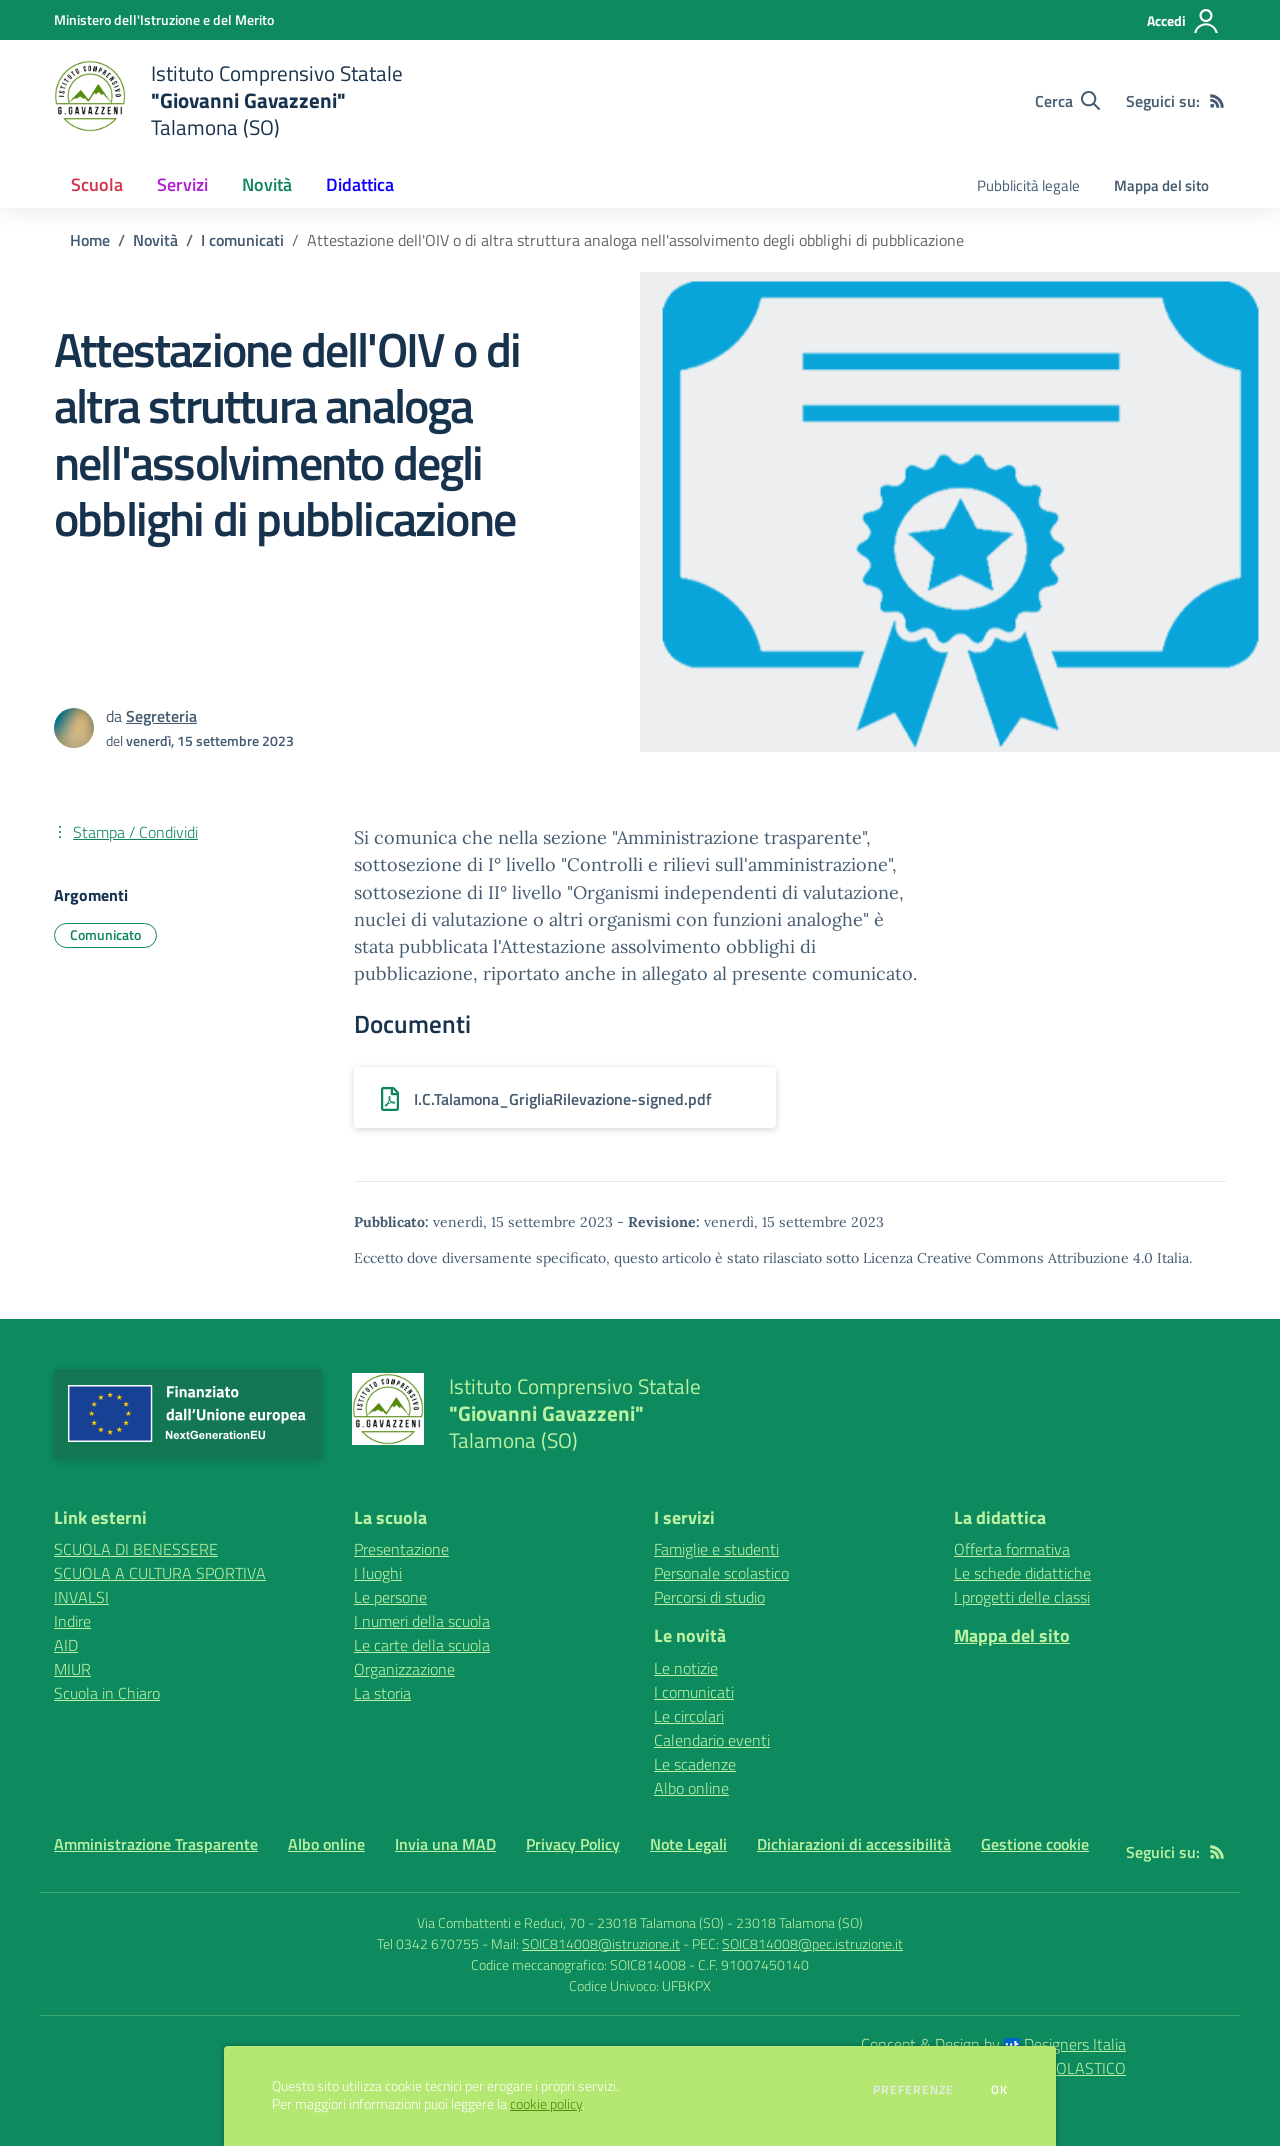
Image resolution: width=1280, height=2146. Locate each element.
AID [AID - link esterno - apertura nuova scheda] (66, 1645)
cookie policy (546, 2104)
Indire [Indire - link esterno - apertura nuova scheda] (72, 1621)
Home (90, 240)
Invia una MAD (445, 1844)
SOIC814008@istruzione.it (601, 1943)
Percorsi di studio (709, 1597)
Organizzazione (404, 1669)
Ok (1000, 2090)
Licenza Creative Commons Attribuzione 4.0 (1008, 1258)
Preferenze (913, 2090)
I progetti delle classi (1022, 1597)
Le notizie (686, 1668)
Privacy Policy (573, 1844)
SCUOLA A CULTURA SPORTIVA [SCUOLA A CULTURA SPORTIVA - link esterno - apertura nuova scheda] (160, 1573)
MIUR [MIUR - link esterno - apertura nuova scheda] (72, 1669)
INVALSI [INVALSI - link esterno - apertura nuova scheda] (81, 1597)
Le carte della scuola (422, 1645)
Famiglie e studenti (716, 1549)
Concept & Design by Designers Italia (993, 2044)
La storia (382, 1693)
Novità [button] (267, 184)
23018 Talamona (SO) (799, 1922)
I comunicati (242, 240)
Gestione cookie (1035, 1844)
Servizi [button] (182, 184)
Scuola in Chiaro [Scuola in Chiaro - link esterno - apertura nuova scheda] (107, 1693)
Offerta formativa (1012, 1549)
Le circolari (689, 1716)
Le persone (390, 1597)
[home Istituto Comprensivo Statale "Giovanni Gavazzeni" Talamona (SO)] (228, 100)
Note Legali (688, 1844)
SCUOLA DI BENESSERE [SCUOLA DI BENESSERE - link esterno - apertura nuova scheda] (136, 1549)
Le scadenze (695, 1764)
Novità (155, 240)
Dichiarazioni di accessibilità (854, 1844)
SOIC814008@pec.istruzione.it (812, 1943)
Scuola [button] (97, 184)
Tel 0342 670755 (428, 1943)
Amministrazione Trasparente (156, 1844)
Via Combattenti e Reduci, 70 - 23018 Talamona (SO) (570, 1922)
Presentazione (401, 1549)
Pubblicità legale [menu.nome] (1028, 185)
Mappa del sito (1161, 185)
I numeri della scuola (422, 1621)
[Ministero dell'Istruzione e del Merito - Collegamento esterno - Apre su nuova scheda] (164, 19)
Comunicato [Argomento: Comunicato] (105, 934)
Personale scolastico (721, 1573)
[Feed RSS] (1217, 101)
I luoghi (378, 1573)
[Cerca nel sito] (1067, 101)
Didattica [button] (360, 184)
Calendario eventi (712, 1740)
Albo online (691, 1788)
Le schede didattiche (1022, 1573)
